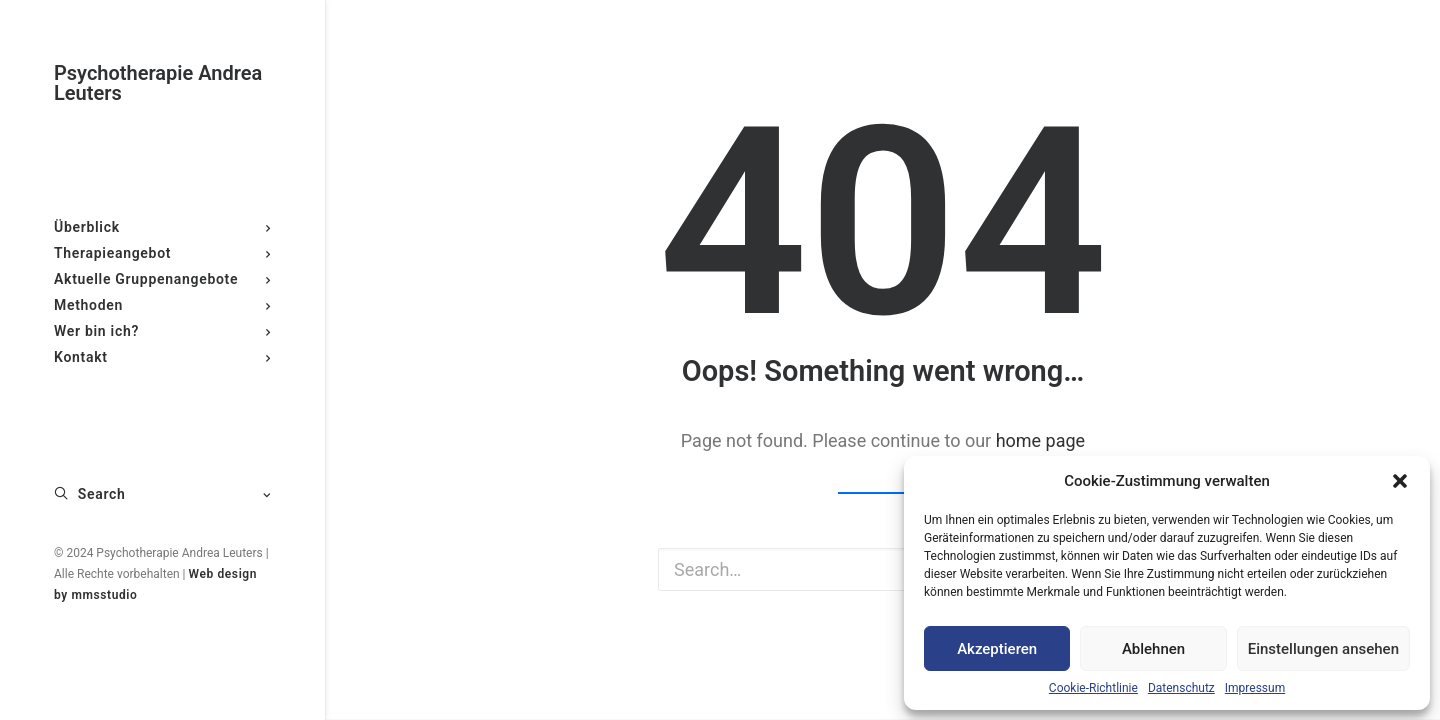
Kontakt (162, 357)
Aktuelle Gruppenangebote (162, 279)
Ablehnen (1153, 649)
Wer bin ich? (162, 331)
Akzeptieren (997, 649)
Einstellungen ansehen (1323, 649)
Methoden (162, 305)
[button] (1400, 481)
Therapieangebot (162, 253)
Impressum (1255, 688)
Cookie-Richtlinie (1093, 688)
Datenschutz (1181, 688)
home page (1041, 440)
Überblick (162, 227)
